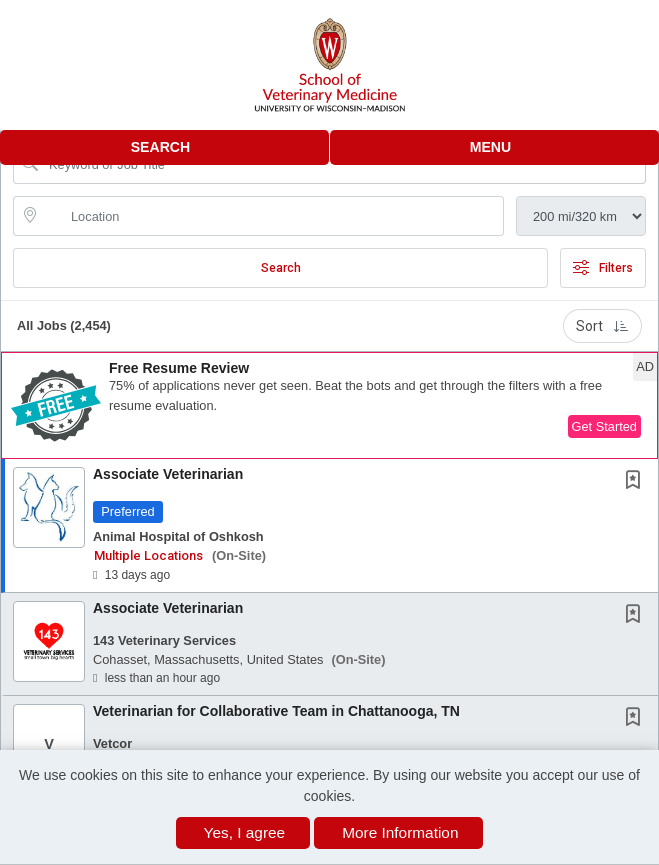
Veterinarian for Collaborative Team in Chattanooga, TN (276, 711)
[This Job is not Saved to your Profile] (637, 482)
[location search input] (272, 216)
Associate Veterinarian (168, 474)
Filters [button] (603, 268)
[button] (495, 147)
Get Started (604, 426)
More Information (400, 832)
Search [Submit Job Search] (281, 268)
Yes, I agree (245, 832)
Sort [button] (602, 326)
